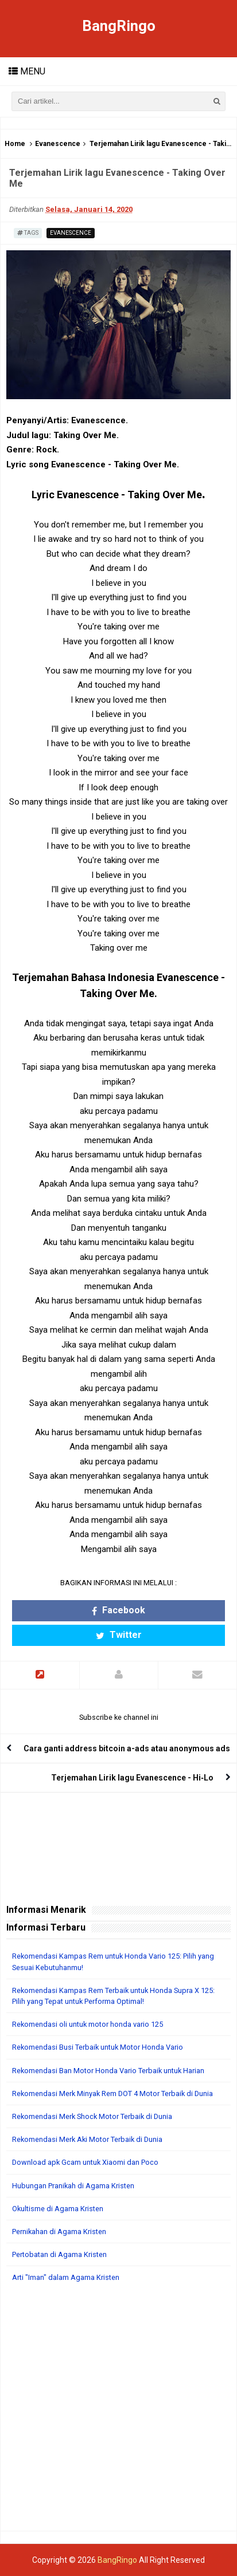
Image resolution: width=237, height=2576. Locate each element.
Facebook (118, 1610)
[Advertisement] (118, 2412)
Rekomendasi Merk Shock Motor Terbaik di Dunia (92, 2116)
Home (15, 144)
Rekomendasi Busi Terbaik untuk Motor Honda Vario (97, 2047)
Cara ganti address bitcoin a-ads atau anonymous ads (127, 1748)
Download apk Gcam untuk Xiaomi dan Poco (85, 2162)
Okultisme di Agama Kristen (57, 2208)
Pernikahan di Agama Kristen (59, 2231)
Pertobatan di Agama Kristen (59, 2254)
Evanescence (57, 144)
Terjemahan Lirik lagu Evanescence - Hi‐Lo (132, 1777)
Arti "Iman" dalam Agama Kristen (65, 2277)
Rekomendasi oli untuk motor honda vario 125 (87, 2024)
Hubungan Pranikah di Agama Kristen (73, 2185)
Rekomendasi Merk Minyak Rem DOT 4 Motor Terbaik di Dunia (112, 2093)
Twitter (119, 1634)
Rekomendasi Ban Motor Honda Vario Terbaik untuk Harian (108, 2070)
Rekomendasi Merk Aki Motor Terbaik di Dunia (87, 2139)
